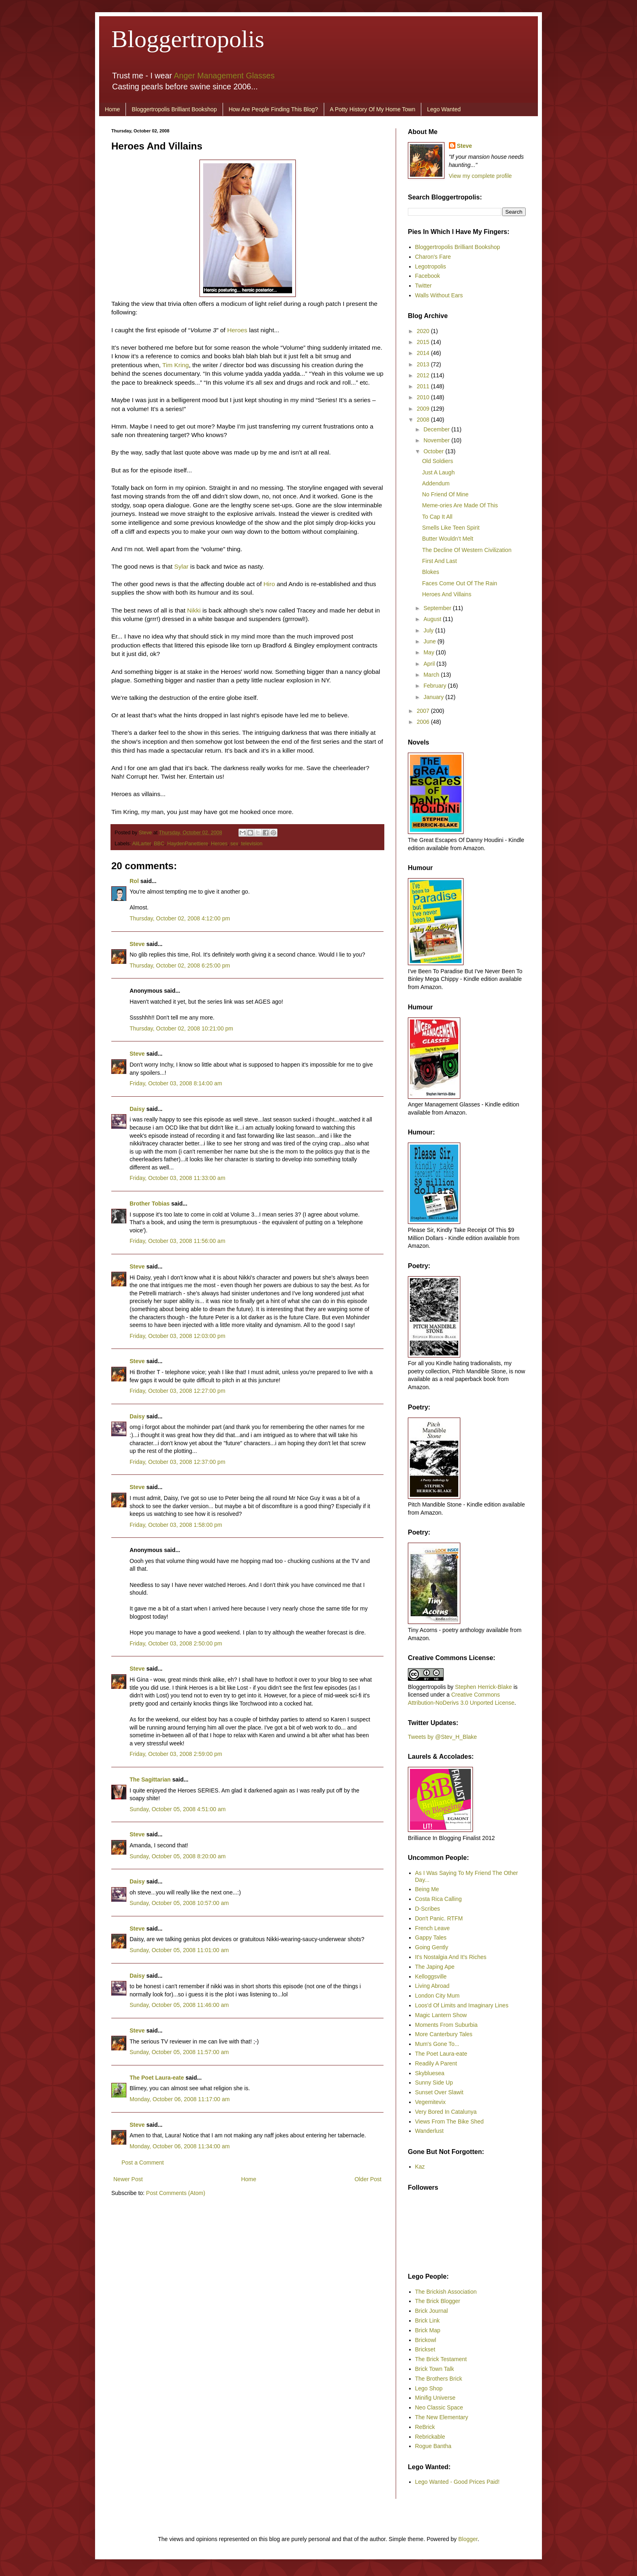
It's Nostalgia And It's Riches (451, 1957)
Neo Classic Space (439, 2407)
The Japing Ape (435, 1966)
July (429, 630)
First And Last (439, 561)
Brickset (425, 2349)
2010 (424, 397)
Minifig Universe (435, 2397)
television (252, 843)
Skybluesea (429, 2073)
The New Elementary (441, 2417)
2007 (424, 711)
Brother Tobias (150, 1203)
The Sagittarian (150, 1779)
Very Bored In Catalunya (446, 2111)
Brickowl (425, 2340)
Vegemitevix (430, 2102)
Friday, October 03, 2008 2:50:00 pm (176, 1643)
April (429, 663)
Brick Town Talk (434, 2369)
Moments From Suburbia (446, 2025)
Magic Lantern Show (441, 2015)
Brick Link (427, 2320)
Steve (146, 833)
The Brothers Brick (438, 2378)
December (437, 429)
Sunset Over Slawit (439, 2092)
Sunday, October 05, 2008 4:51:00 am (177, 1809)
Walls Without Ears (439, 295)
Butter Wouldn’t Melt (447, 538)
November (437, 440)
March (432, 674)
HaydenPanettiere (187, 843)
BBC (159, 843)
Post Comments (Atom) (175, 2193)
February (435, 685)
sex (234, 843)
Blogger (467, 2539)
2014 (424, 353)
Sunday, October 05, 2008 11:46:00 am (179, 2005)
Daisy (137, 1109)
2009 (424, 408)
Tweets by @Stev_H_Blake (442, 1737)
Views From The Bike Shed (449, 2121)
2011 (424, 386)
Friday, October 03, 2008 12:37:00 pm (177, 1462)
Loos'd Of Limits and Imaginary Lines (462, 2005)
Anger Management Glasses (224, 75)
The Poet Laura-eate (157, 2077)
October (434, 451)
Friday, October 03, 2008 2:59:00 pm (176, 1754)
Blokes (430, 572)
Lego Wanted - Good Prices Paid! (457, 2482)
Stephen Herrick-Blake (483, 1687)
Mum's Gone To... (437, 2044)
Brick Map (427, 2330)
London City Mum (437, 1995)
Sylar (181, 566)
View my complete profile (480, 176)
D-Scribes (427, 1908)
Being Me (427, 1889)
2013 (424, 364)
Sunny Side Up (434, 2082)
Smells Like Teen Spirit (450, 527)
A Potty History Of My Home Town (373, 109)
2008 (424, 419)
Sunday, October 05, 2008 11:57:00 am (179, 2052)
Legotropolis (430, 266)
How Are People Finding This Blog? (273, 109)
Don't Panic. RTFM (439, 1918)
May (429, 652)
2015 (424, 342)
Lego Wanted (444, 109)
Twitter (423, 285)
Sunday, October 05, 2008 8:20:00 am (177, 1856)
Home (112, 109)
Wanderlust (429, 2131)
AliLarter (141, 843)
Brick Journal (431, 2311)
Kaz (420, 2166)
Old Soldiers (437, 461)
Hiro (269, 583)
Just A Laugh (438, 472)
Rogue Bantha (433, 2446)
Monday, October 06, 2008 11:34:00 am (180, 2146)
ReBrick (425, 2427)
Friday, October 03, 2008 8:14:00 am (176, 1083)
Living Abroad (432, 1986)
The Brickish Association (446, 2291)
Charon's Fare (433, 256)
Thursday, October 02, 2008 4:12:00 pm (180, 918)
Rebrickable (430, 2436)
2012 (424, 375)
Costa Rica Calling (438, 1899)
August (432, 619)
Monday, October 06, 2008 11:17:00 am (180, 2099)
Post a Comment (142, 2162)
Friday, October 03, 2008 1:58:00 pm (176, 1525)
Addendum (436, 483)
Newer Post (128, 2179)
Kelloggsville (431, 1976)
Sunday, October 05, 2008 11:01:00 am (179, 1950)
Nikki (194, 610)
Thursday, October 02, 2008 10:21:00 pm (181, 1028)
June (430, 641)
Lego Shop (429, 2388)
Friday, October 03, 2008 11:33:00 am (177, 1178)
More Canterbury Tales (443, 2034)
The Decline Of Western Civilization (466, 550)
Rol (134, 881)
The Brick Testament (441, 2359)
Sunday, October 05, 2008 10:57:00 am (179, 1903)
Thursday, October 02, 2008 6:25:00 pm (180, 965)
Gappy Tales (431, 1937)
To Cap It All (437, 516)
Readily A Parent (436, 2063)
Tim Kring (175, 365)
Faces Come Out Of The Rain (459, 583)
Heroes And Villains (446, 594)
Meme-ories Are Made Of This (460, 505)
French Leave (432, 1928)
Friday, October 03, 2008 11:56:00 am (177, 1241)
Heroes (237, 330)
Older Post (368, 2179)
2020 (424, 331)
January (434, 697)
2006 (424, 722)
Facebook (427, 276)
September (438, 608)
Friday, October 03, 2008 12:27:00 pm (177, 1391)
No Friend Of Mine (445, 494)
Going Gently (431, 1947)
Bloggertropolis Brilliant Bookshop (174, 109)
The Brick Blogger (437, 2301)
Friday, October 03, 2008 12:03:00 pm (177, 1336)
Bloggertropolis (187, 39)
